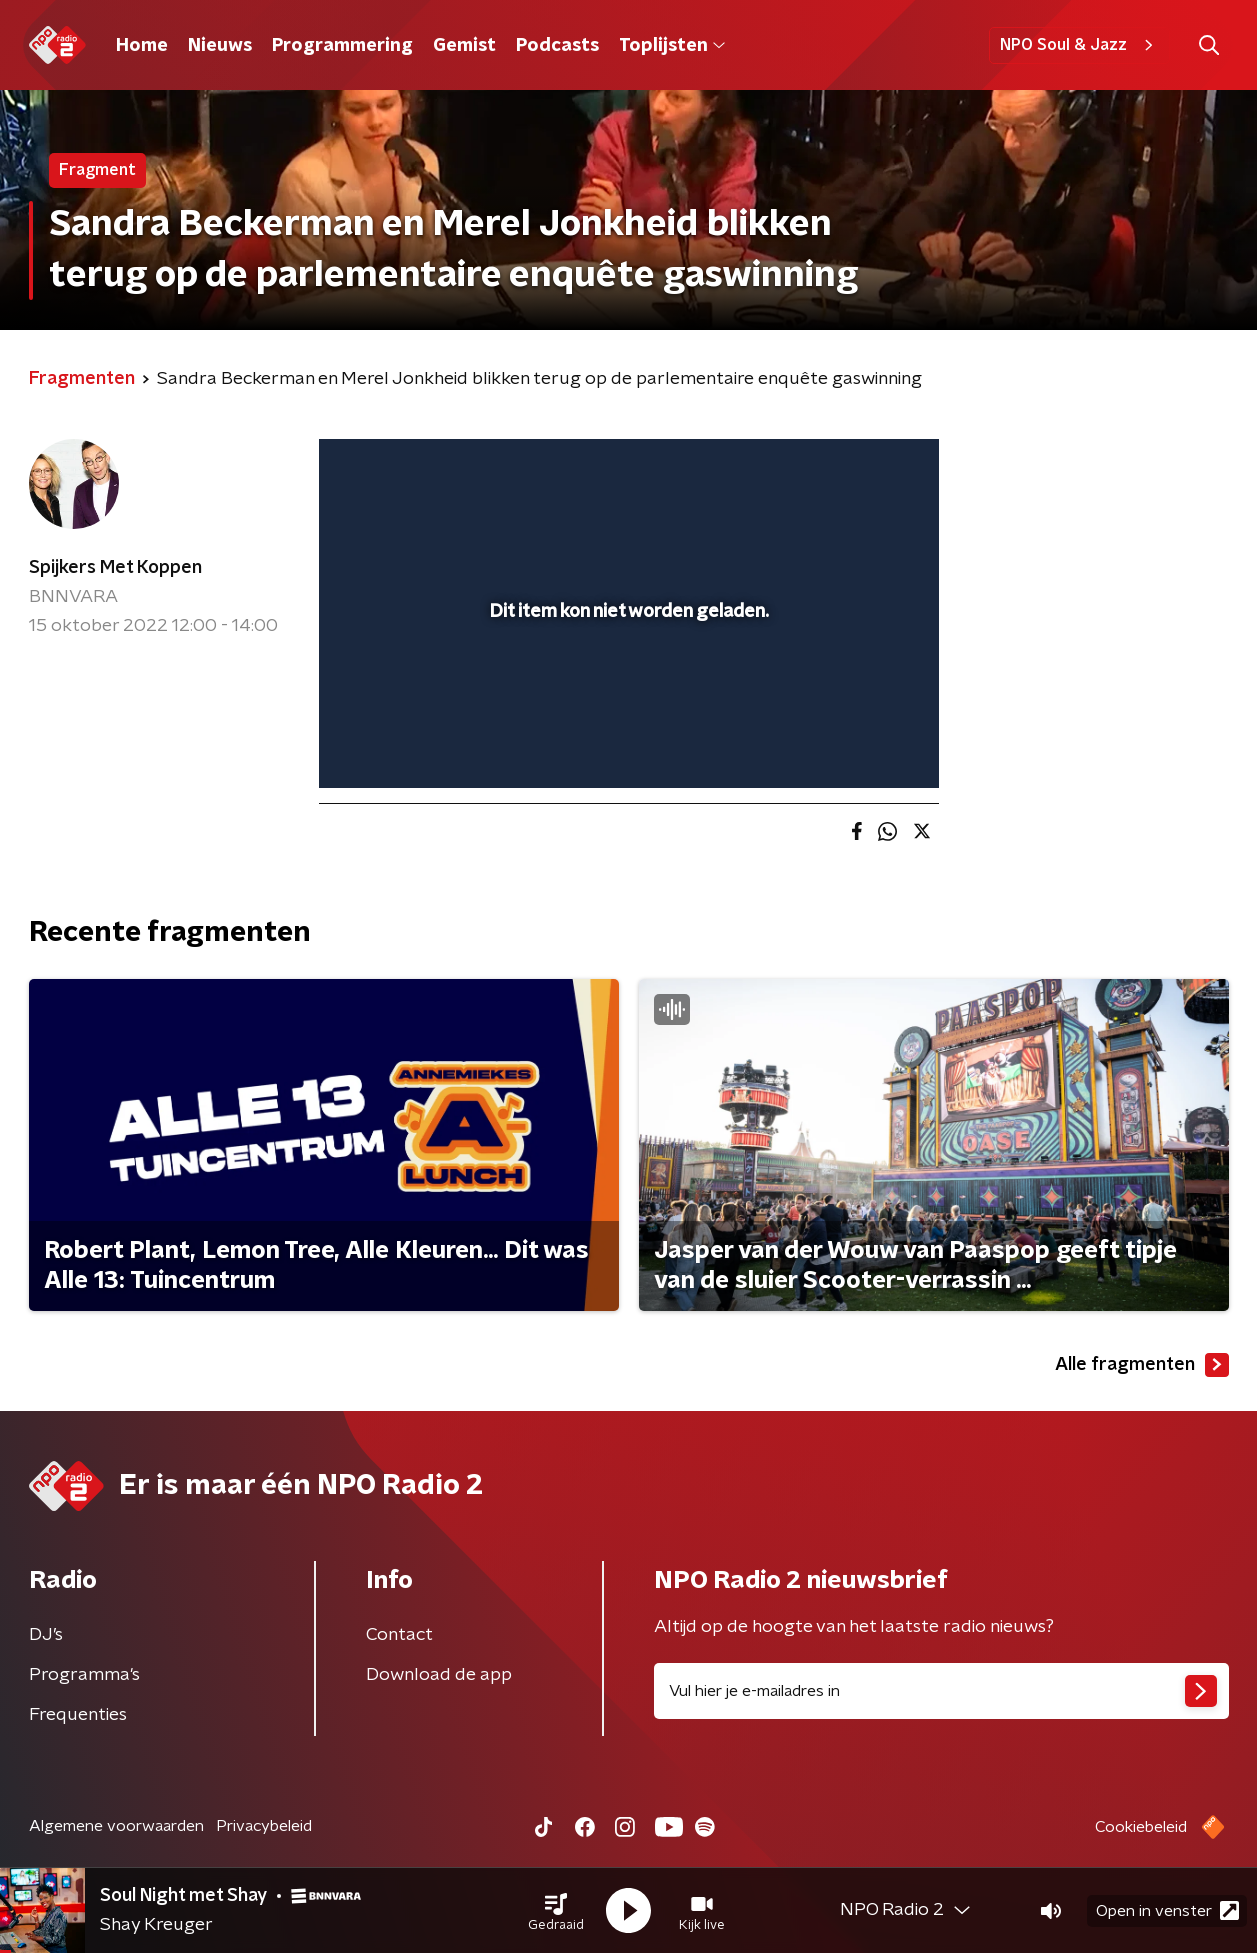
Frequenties (78, 1715)
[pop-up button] (849, 744)
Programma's (84, 1675)
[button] (556, 1911)
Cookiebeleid (1141, 1827)
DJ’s (46, 1635)
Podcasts (557, 46)
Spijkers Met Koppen (115, 568)
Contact (399, 1635)
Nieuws (220, 46)
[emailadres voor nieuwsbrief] (941, 1691)
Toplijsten (672, 46)
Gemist (464, 46)
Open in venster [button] (1167, 1910)
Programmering (342, 46)
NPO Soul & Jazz (1079, 45)
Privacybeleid (264, 1826)
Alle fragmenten (1142, 1365)
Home (142, 46)
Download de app (439, 1675)
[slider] (626, 690)
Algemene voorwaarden (116, 1826)
